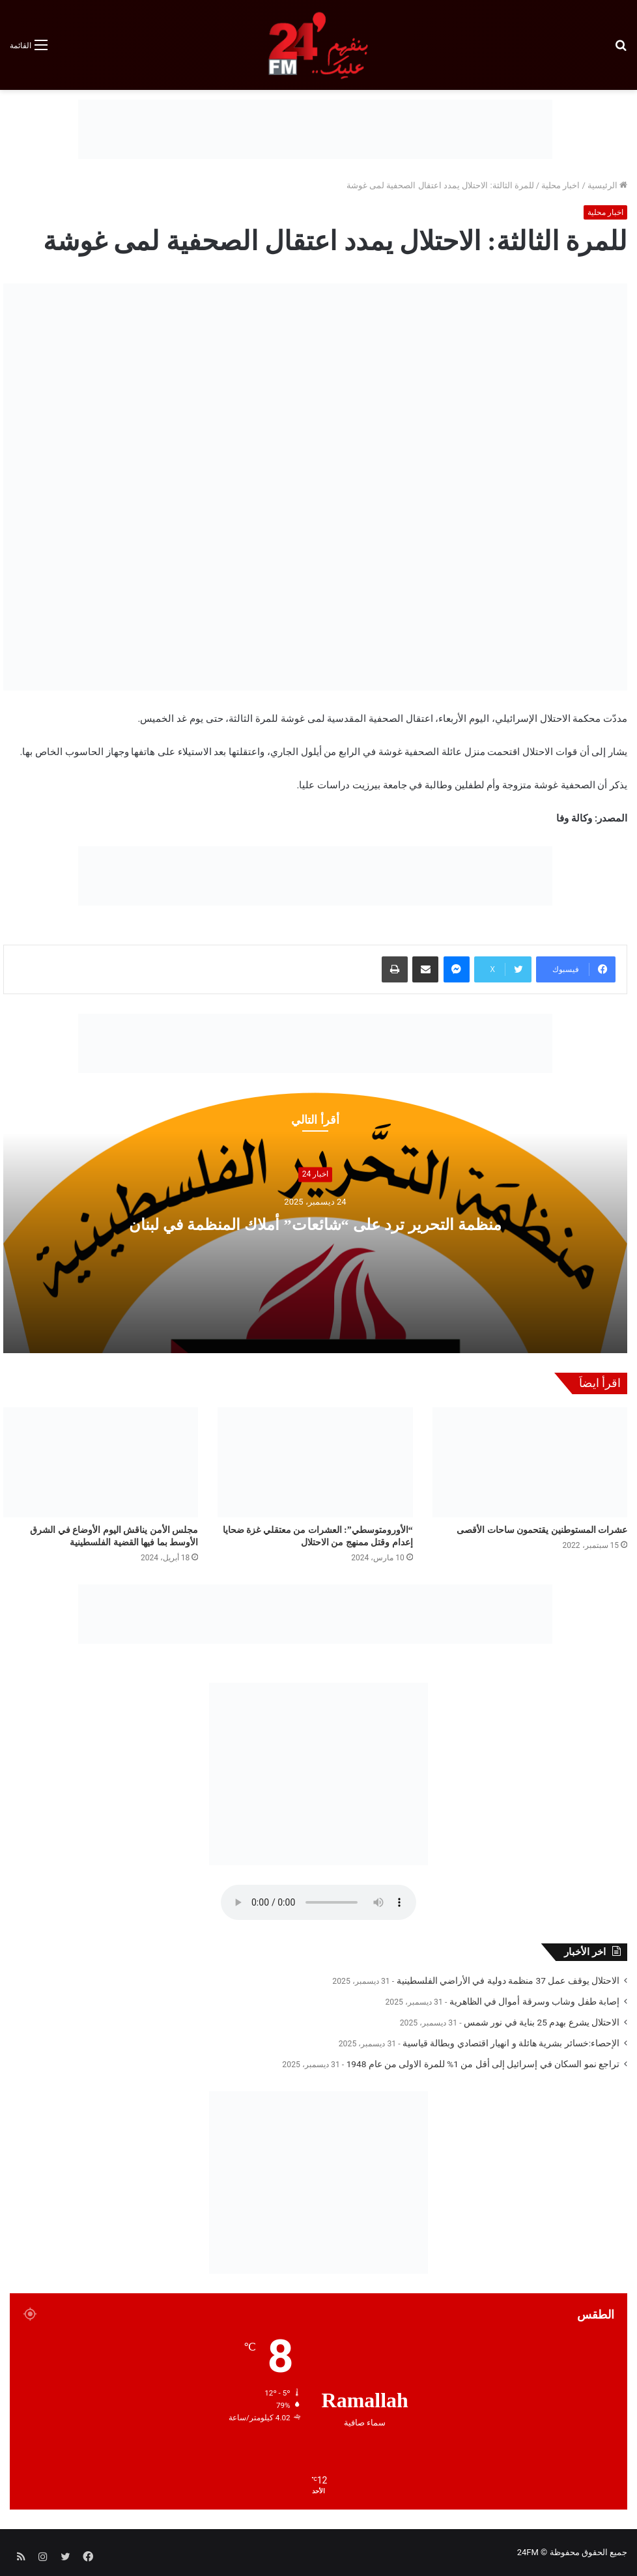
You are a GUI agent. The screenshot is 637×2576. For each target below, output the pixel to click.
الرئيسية (607, 185)
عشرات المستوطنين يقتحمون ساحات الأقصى (542, 1530)
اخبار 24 (315, 1174)
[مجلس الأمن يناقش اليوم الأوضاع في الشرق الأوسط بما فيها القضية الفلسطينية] (100, 1462)
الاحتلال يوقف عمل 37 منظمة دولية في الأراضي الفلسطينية (508, 1980)
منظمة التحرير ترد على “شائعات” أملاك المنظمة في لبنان (315, 1223)
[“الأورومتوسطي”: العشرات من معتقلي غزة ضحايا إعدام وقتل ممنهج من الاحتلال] (315, 1462)
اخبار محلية (560, 185)
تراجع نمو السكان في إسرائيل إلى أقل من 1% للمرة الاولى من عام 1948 (483, 2064)
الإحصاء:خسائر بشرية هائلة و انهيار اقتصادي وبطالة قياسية (511, 2043)
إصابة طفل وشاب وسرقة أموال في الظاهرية (534, 2001)
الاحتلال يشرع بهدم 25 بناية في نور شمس (541, 2022)
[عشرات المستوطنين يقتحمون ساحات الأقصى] (529, 1462)
